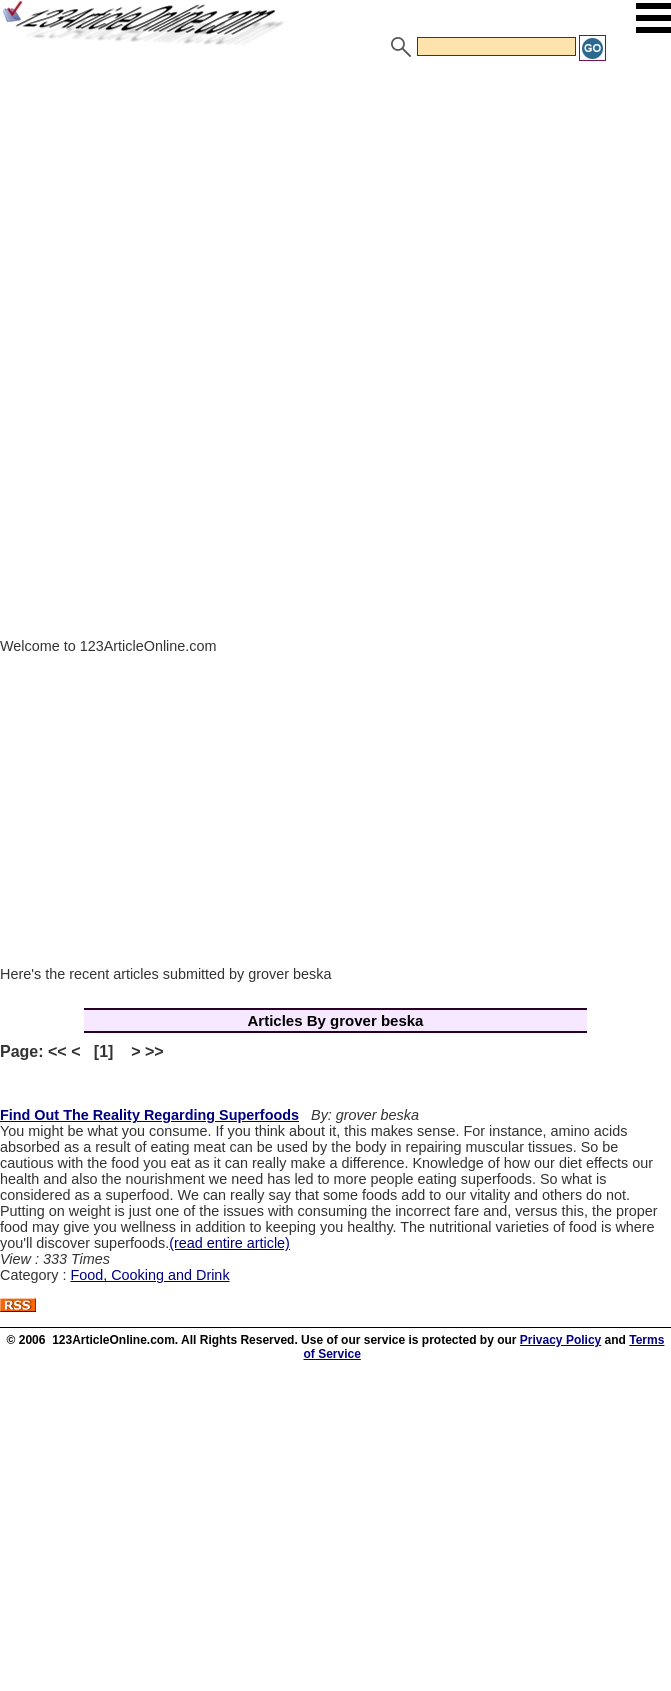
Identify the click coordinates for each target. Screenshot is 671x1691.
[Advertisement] (335, 213)
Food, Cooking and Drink (149, 1275)
